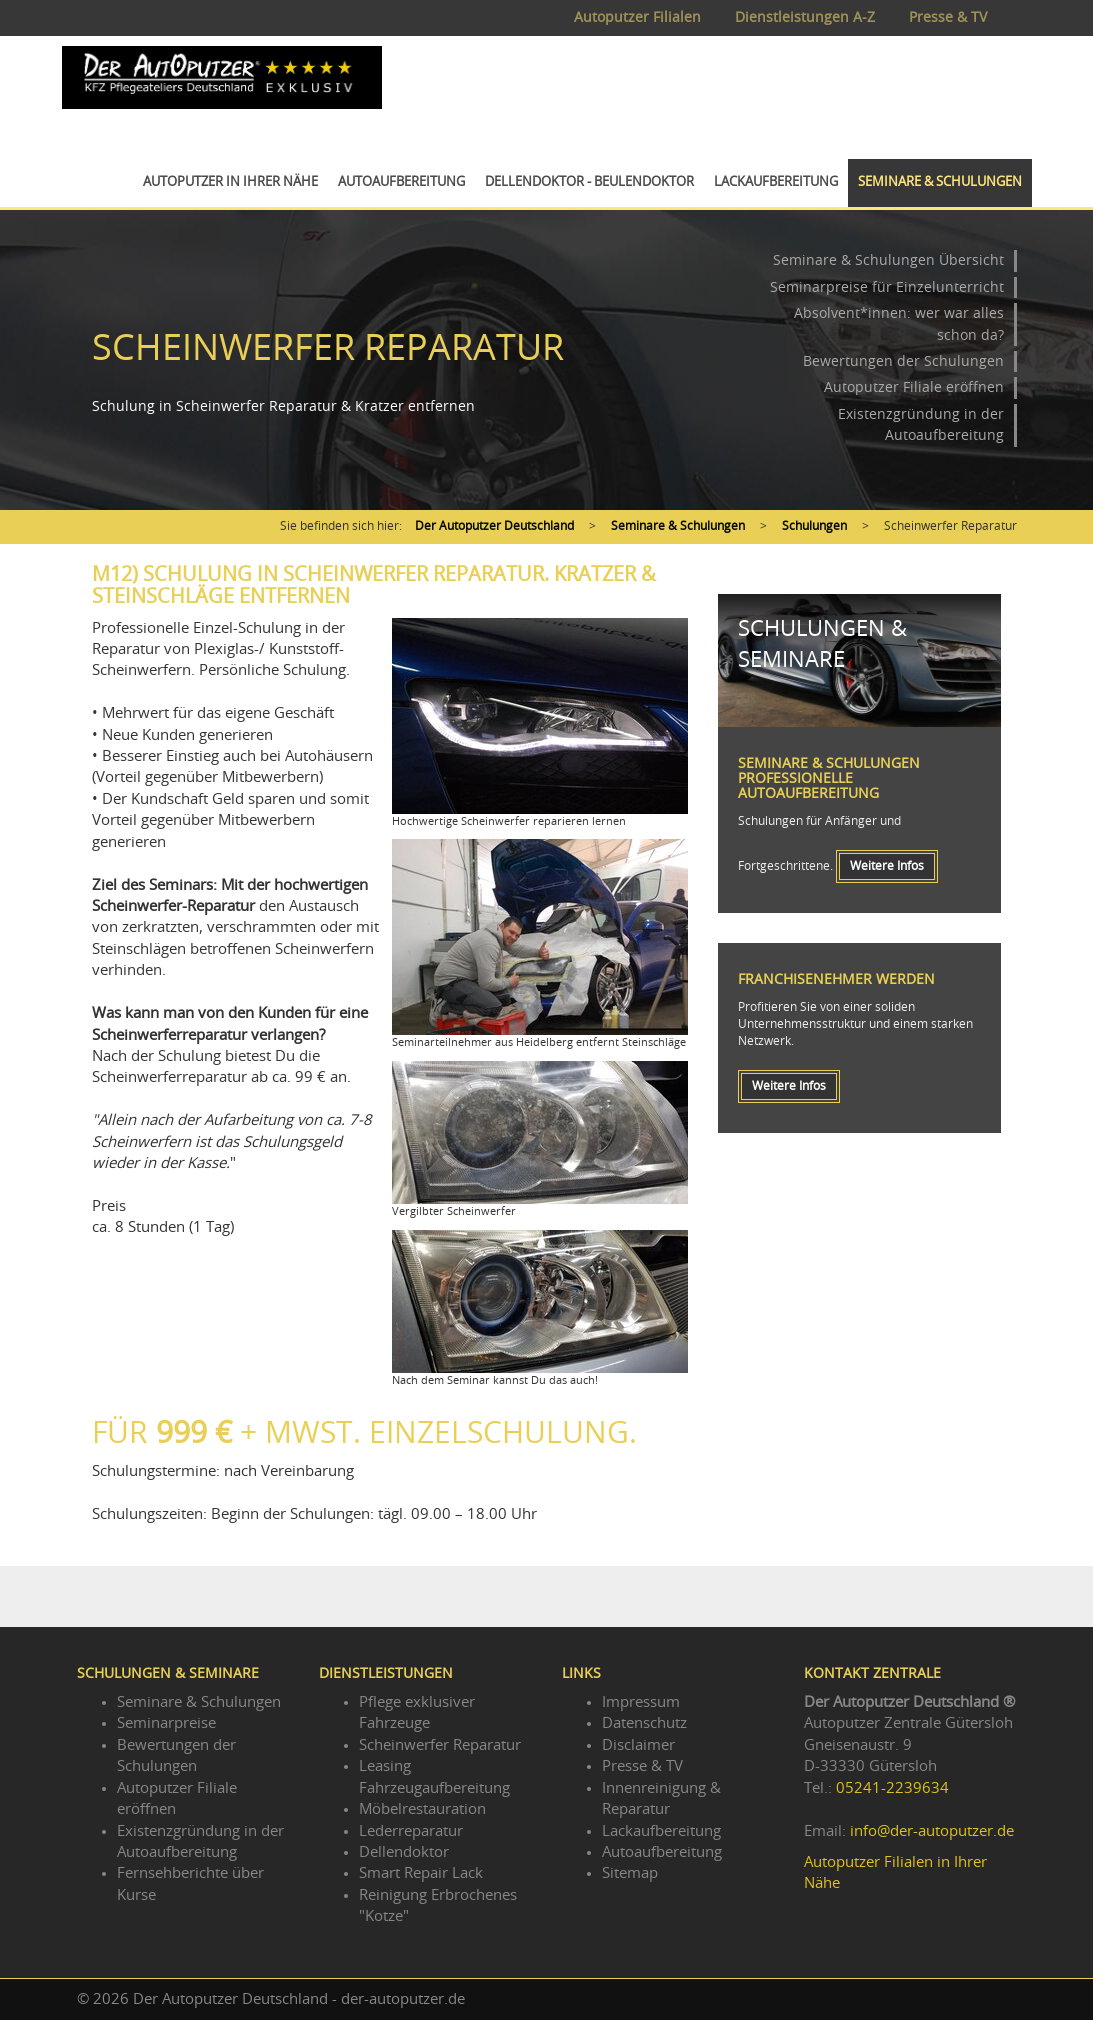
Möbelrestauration (422, 1809)
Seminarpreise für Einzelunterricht (887, 288)
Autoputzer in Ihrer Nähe (230, 182)
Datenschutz (644, 1723)
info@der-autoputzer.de (932, 1831)
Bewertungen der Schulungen (903, 362)
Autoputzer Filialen (637, 18)
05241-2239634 (892, 1788)
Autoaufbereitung (401, 182)
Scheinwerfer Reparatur (440, 1745)
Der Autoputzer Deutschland (494, 526)
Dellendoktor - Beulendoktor (589, 182)
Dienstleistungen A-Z (805, 18)
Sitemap (630, 1873)
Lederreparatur (411, 1831)
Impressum (641, 1702)
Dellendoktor (404, 1852)
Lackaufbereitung (776, 182)
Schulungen (814, 526)
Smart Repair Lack (421, 1873)
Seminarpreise (166, 1723)
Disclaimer (638, 1745)
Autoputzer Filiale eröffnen (914, 388)
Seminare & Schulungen (940, 182)
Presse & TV (948, 18)
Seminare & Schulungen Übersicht (888, 261)
